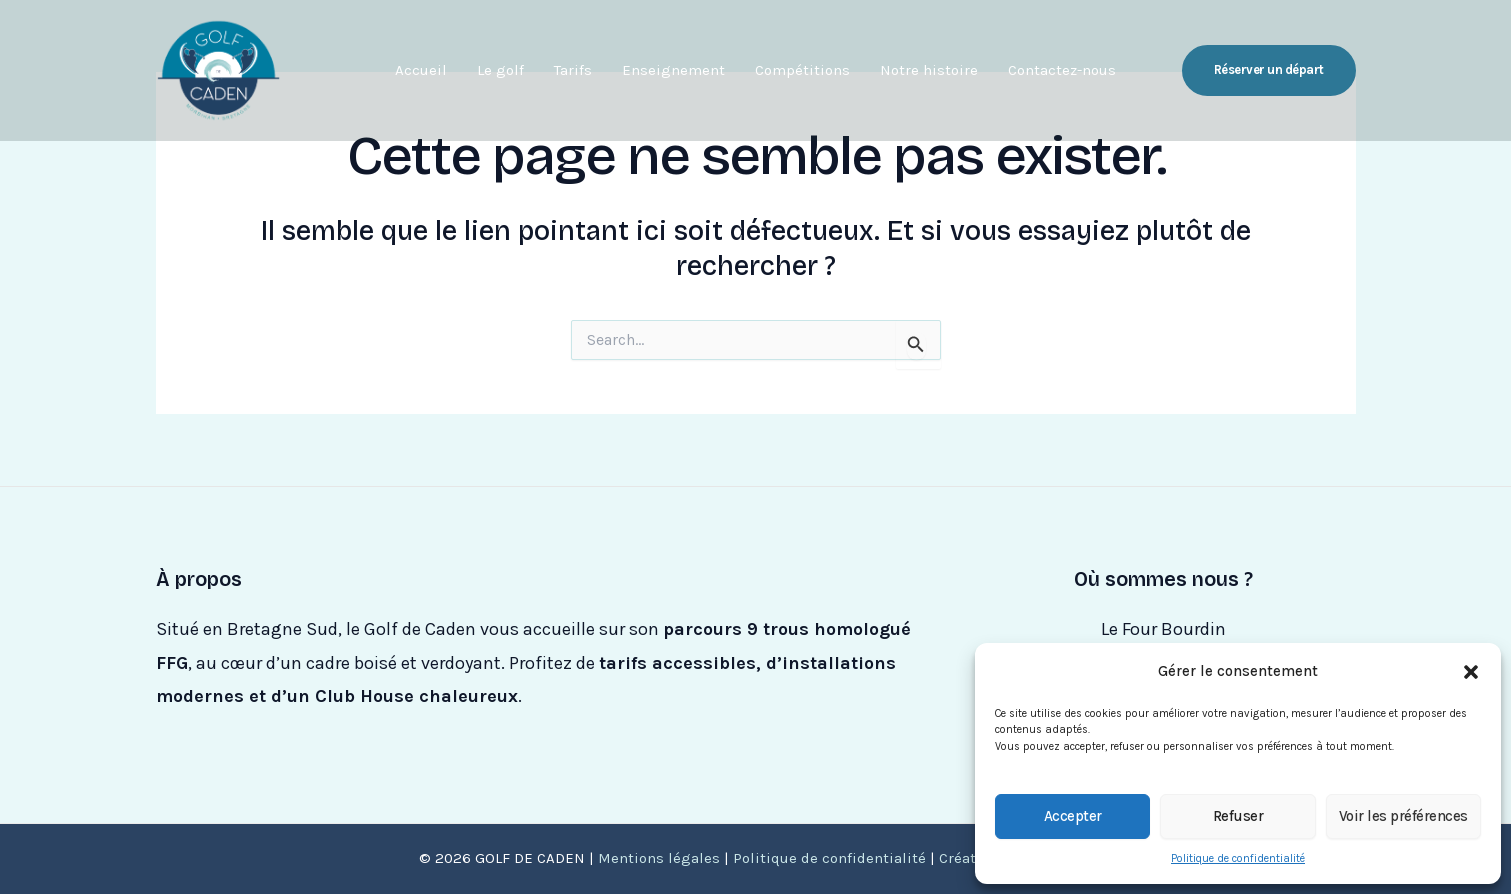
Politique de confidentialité (1238, 858)
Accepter (1073, 816)
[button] (1471, 672)
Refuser (1238, 816)
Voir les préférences (1403, 816)
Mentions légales (659, 858)
